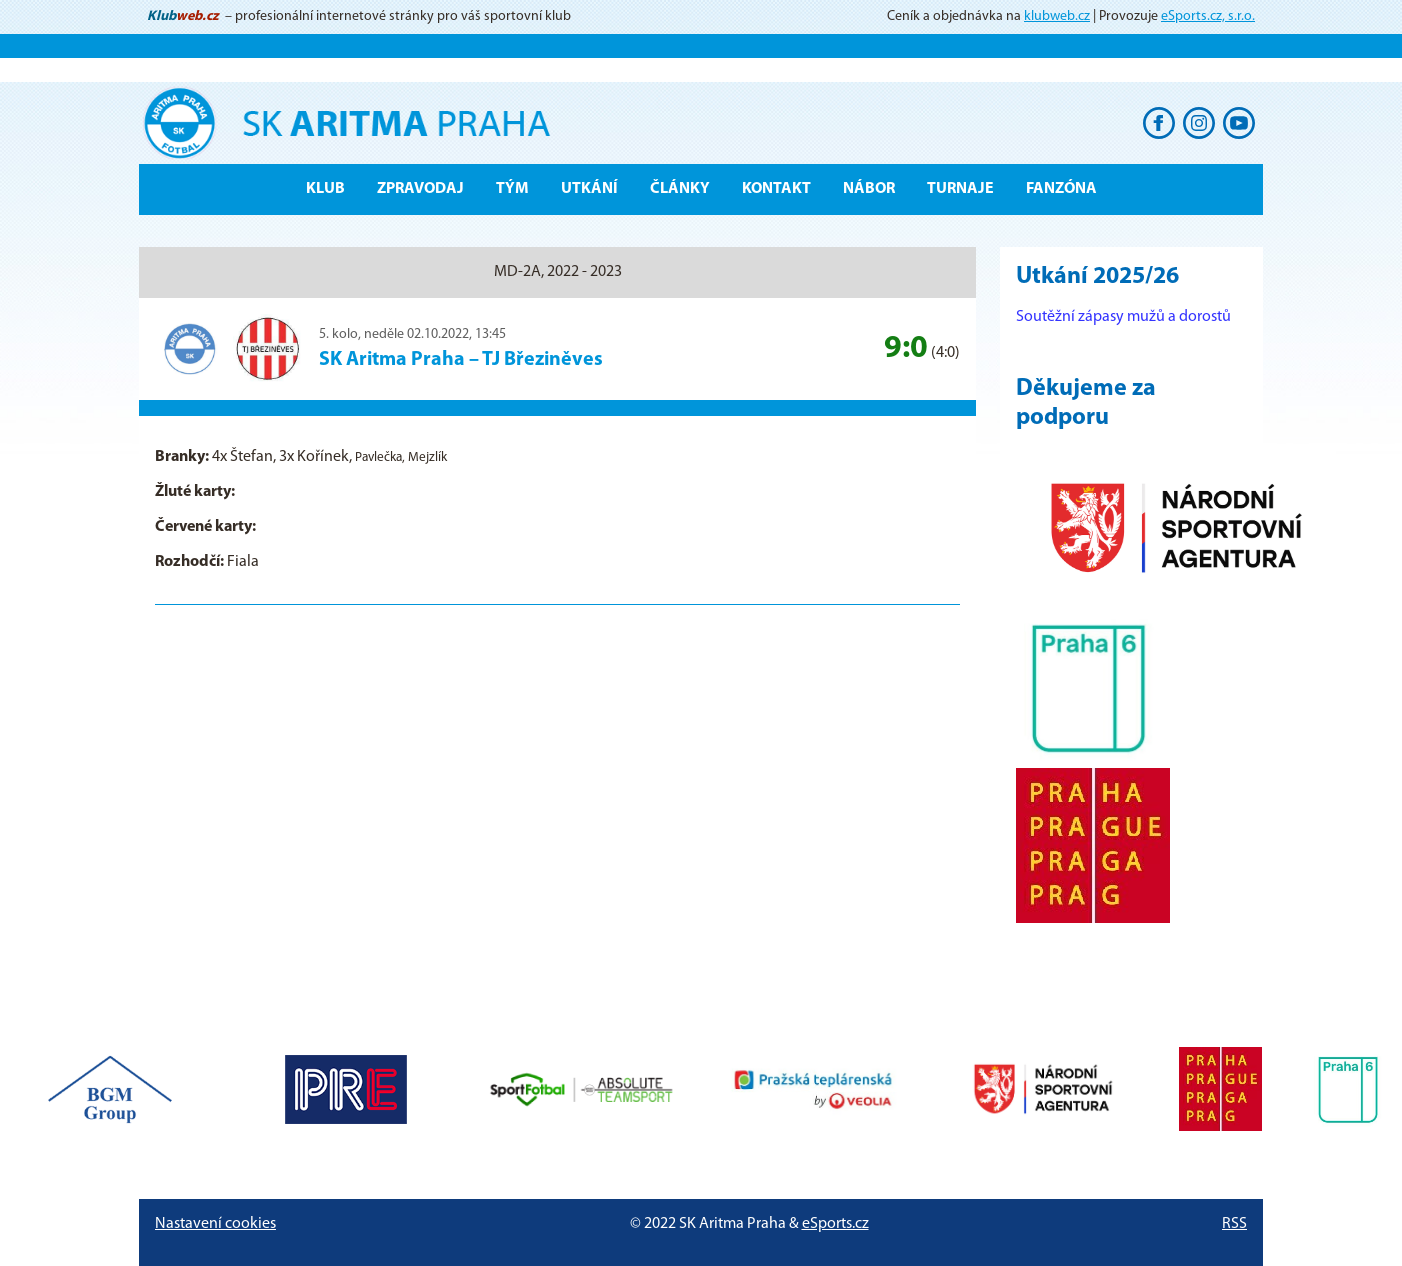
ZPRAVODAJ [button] (420, 189)
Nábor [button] (869, 189)
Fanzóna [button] (1061, 189)
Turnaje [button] (960, 189)
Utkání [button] (589, 189)
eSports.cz (835, 1224)
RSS (1234, 1224)
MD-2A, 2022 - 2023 (558, 272)
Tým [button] (512, 189)
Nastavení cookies (215, 1224)
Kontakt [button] (776, 189)
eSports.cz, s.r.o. (1208, 16)
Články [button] (680, 189)
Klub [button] (325, 189)
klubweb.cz (1057, 16)
